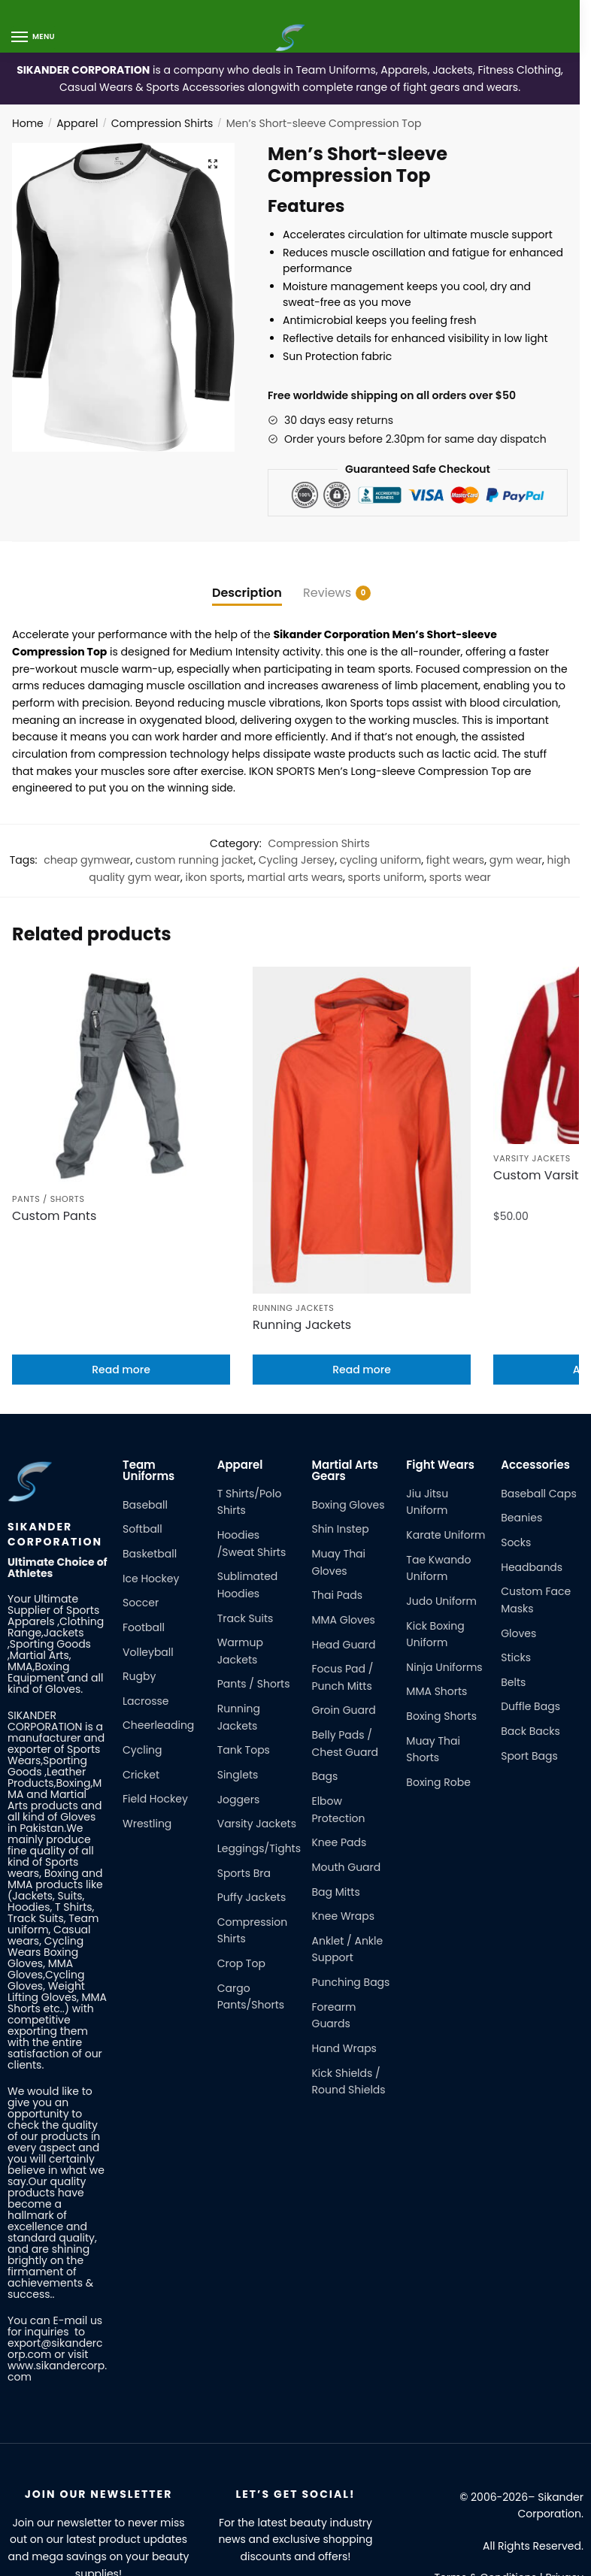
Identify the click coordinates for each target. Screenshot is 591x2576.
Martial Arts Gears (344, 1357)
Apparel (77, 123)
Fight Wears (440, 1352)
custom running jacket (194, 859)
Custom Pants (54, 1186)
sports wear (460, 877)
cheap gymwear (87, 859)
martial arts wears (295, 877)
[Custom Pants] (121, 1061)
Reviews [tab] (327, 592)
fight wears (455, 859)
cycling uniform (381, 859)
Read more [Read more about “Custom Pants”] (121, 1257)
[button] (212, 165)
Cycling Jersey (297, 859)
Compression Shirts (162, 123)
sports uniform (386, 877)
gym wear (515, 859)
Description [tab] (247, 592)
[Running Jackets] (362, 1061)
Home (28, 123)
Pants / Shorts (48, 1169)
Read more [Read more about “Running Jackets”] (361, 1257)
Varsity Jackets (532, 1169)
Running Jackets (293, 1169)
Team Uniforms (148, 1357)
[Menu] (33, 37)
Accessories (535, 1352)
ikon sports (214, 877)
